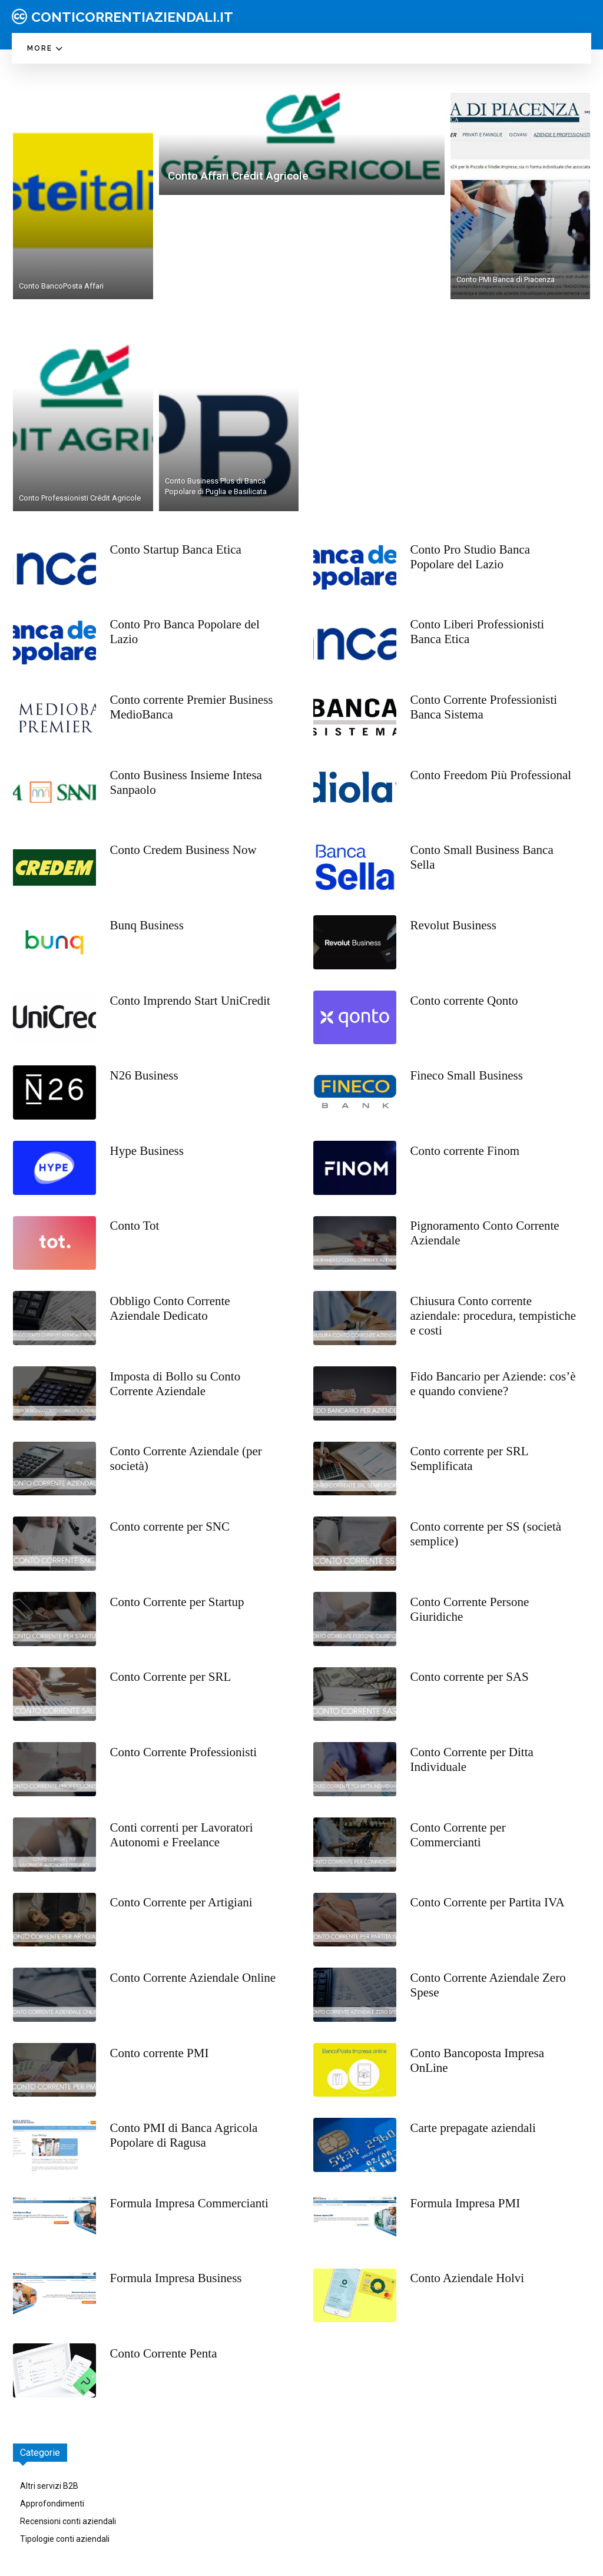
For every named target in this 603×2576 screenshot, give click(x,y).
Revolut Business (453, 925)
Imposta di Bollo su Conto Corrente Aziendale (175, 1383)
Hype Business (147, 1151)
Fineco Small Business (466, 1075)
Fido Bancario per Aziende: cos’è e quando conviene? (493, 1383)
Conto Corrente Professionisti (183, 1752)
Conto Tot (135, 1226)
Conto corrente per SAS (469, 1677)
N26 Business (144, 1075)
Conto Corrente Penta (163, 2353)
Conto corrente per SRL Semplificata (469, 1458)
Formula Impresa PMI (465, 2203)
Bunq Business (147, 925)
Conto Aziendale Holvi (467, 2278)
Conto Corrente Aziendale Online (193, 1978)
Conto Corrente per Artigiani (181, 1902)
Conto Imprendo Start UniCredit (190, 1001)
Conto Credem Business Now (183, 850)
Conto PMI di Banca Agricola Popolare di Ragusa (184, 2135)
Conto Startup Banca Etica (175, 549)
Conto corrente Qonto (464, 1001)
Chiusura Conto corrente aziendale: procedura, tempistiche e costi (493, 1315)
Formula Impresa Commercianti (189, 2203)
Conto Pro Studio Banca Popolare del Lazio (470, 556)
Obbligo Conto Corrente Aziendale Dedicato (170, 1308)
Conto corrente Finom (464, 1151)
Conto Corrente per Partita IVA (487, 1902)
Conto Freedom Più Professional (491, 775)
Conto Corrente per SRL (170, 1677)
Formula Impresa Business (176, 2278)
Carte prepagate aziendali (473, 2128)
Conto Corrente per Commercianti (458, 1834)
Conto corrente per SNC (170, 1526)
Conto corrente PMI (159, 2053)
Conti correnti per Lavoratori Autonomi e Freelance (181, 1834)
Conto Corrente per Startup (177, 1602)
